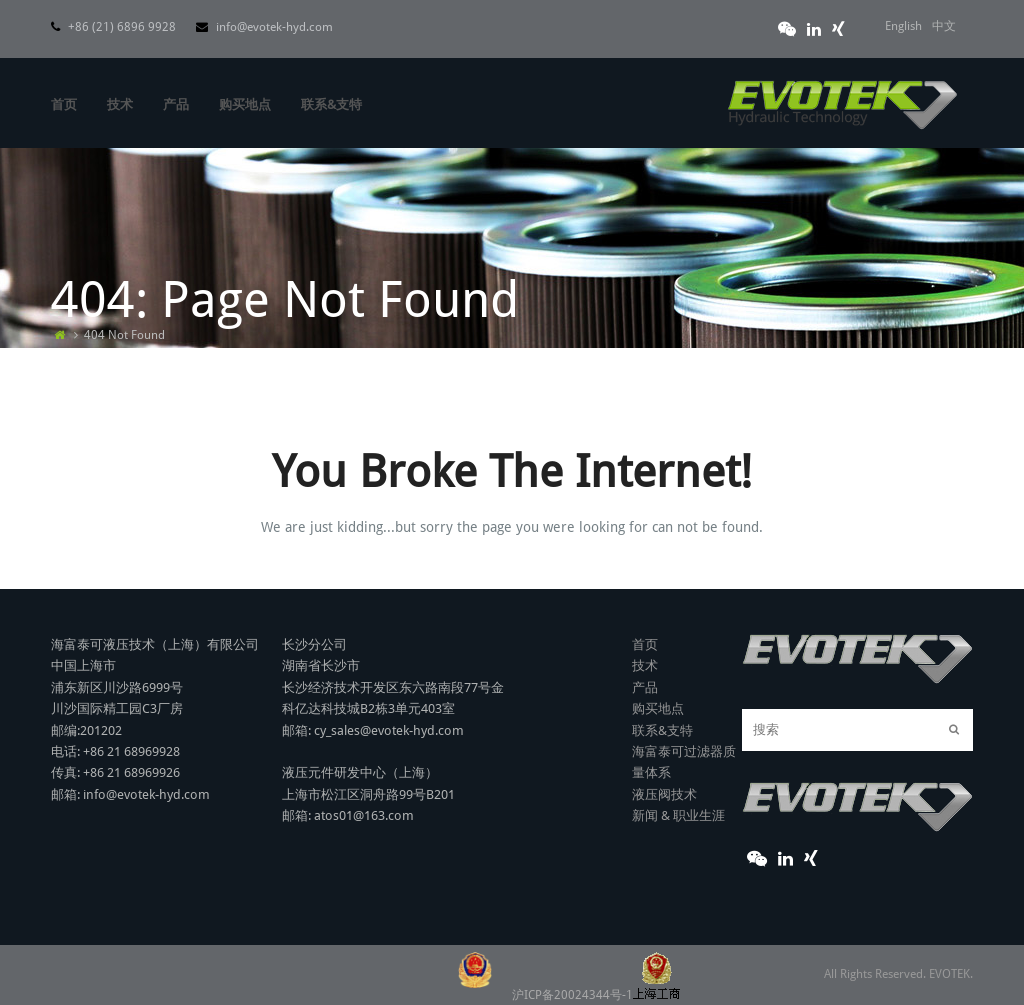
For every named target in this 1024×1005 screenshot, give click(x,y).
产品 (645, 687)
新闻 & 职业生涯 (678, 815)
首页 (645, 644)
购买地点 (658, 708)
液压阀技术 (664, 794)
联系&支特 (662, 730)
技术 (645, 665)
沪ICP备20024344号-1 (596, 995)
